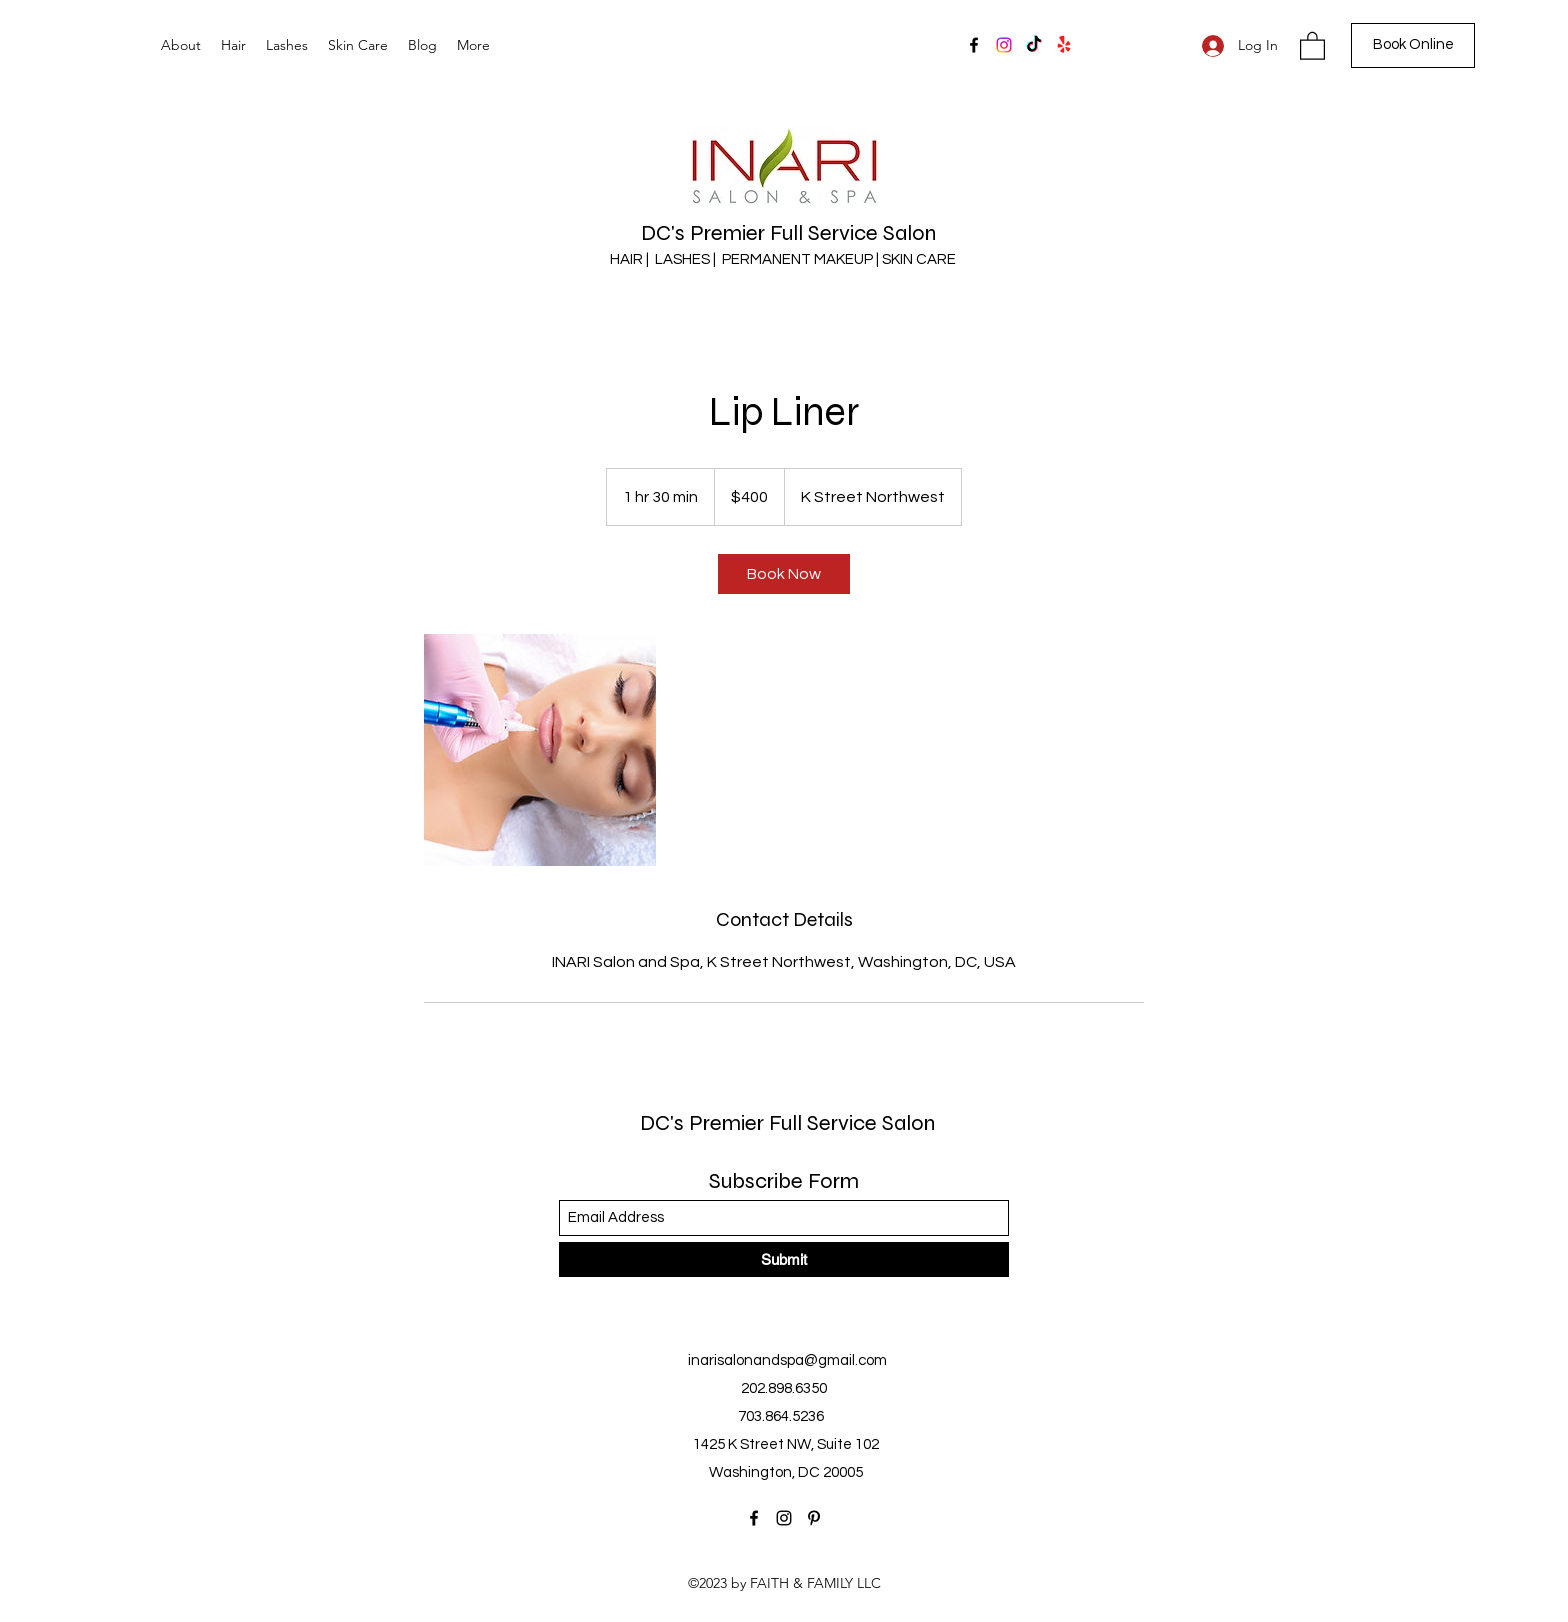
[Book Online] (1413, 45)
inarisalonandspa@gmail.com (787, 1360)
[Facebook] (974, 45)
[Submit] (784, 1259)
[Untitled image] (540, 750)
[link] (784, 574)
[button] (1312, 45)
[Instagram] (1004, 45)
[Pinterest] (814, 1518)
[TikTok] (1034, 45)
